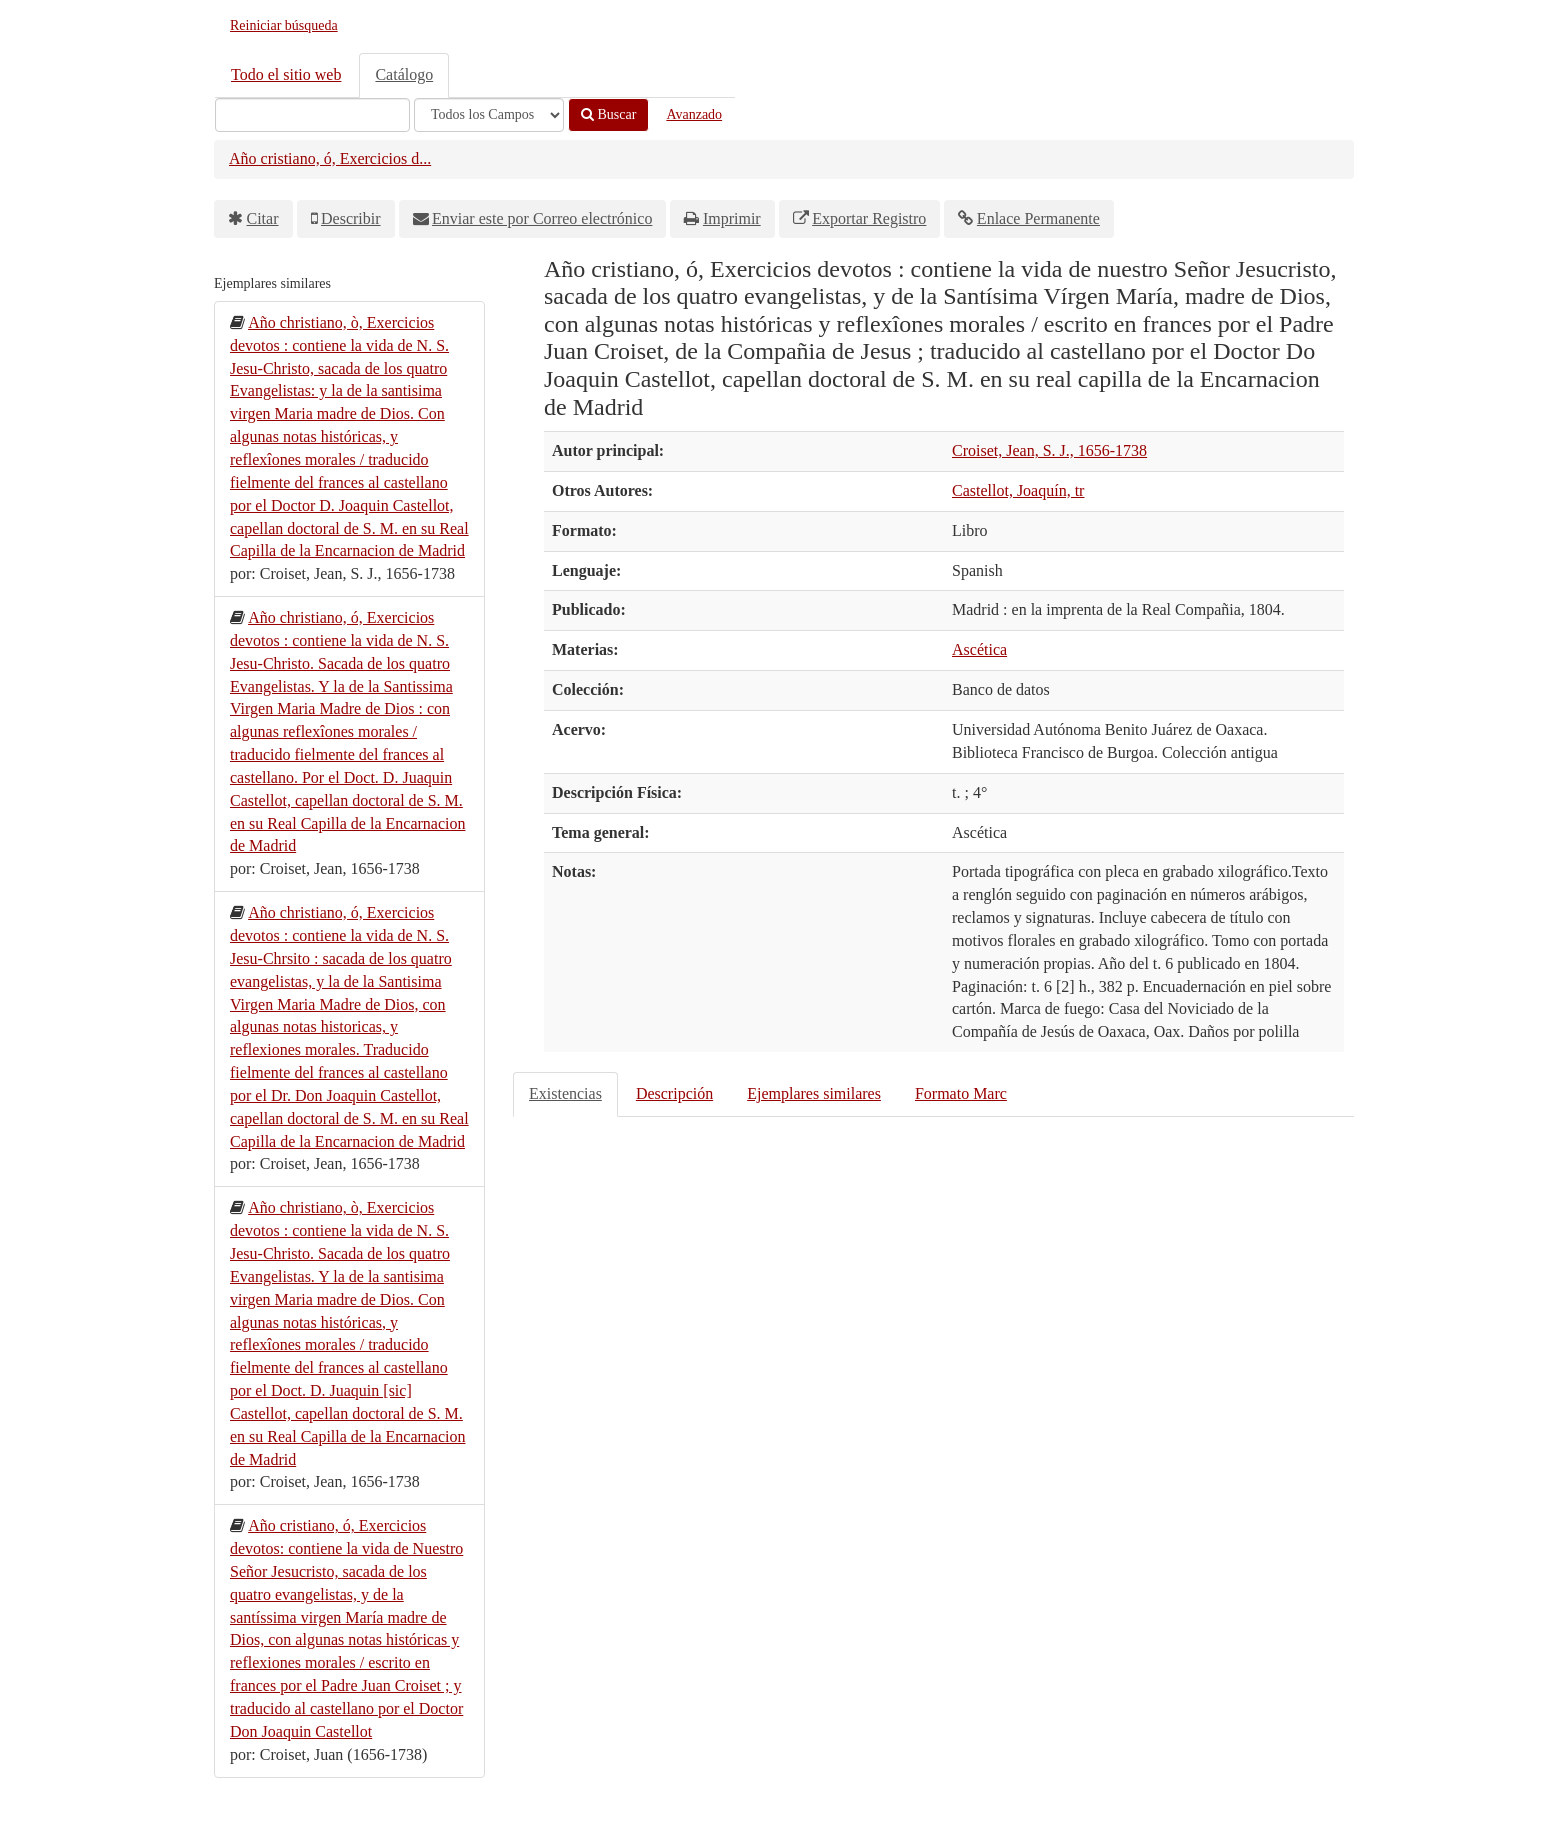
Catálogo (404, 74)
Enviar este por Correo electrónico (542, 218)
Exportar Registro (869, 218)
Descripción (674, 1093)
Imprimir (732, 218)
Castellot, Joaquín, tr (1018, 490)
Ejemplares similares (814, 1093)
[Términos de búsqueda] (312, 115)
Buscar (608, 114)
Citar (263, 218)
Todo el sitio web (286, 74)
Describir (351, 218)
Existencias (565, 1093)
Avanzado (694, 114)
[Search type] (489, 115)
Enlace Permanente (1038, 218)
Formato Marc (961, 1093)
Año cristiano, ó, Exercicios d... (330, 158)
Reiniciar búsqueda (284, 25)
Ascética (979, 649)
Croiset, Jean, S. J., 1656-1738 (1049, 450)
